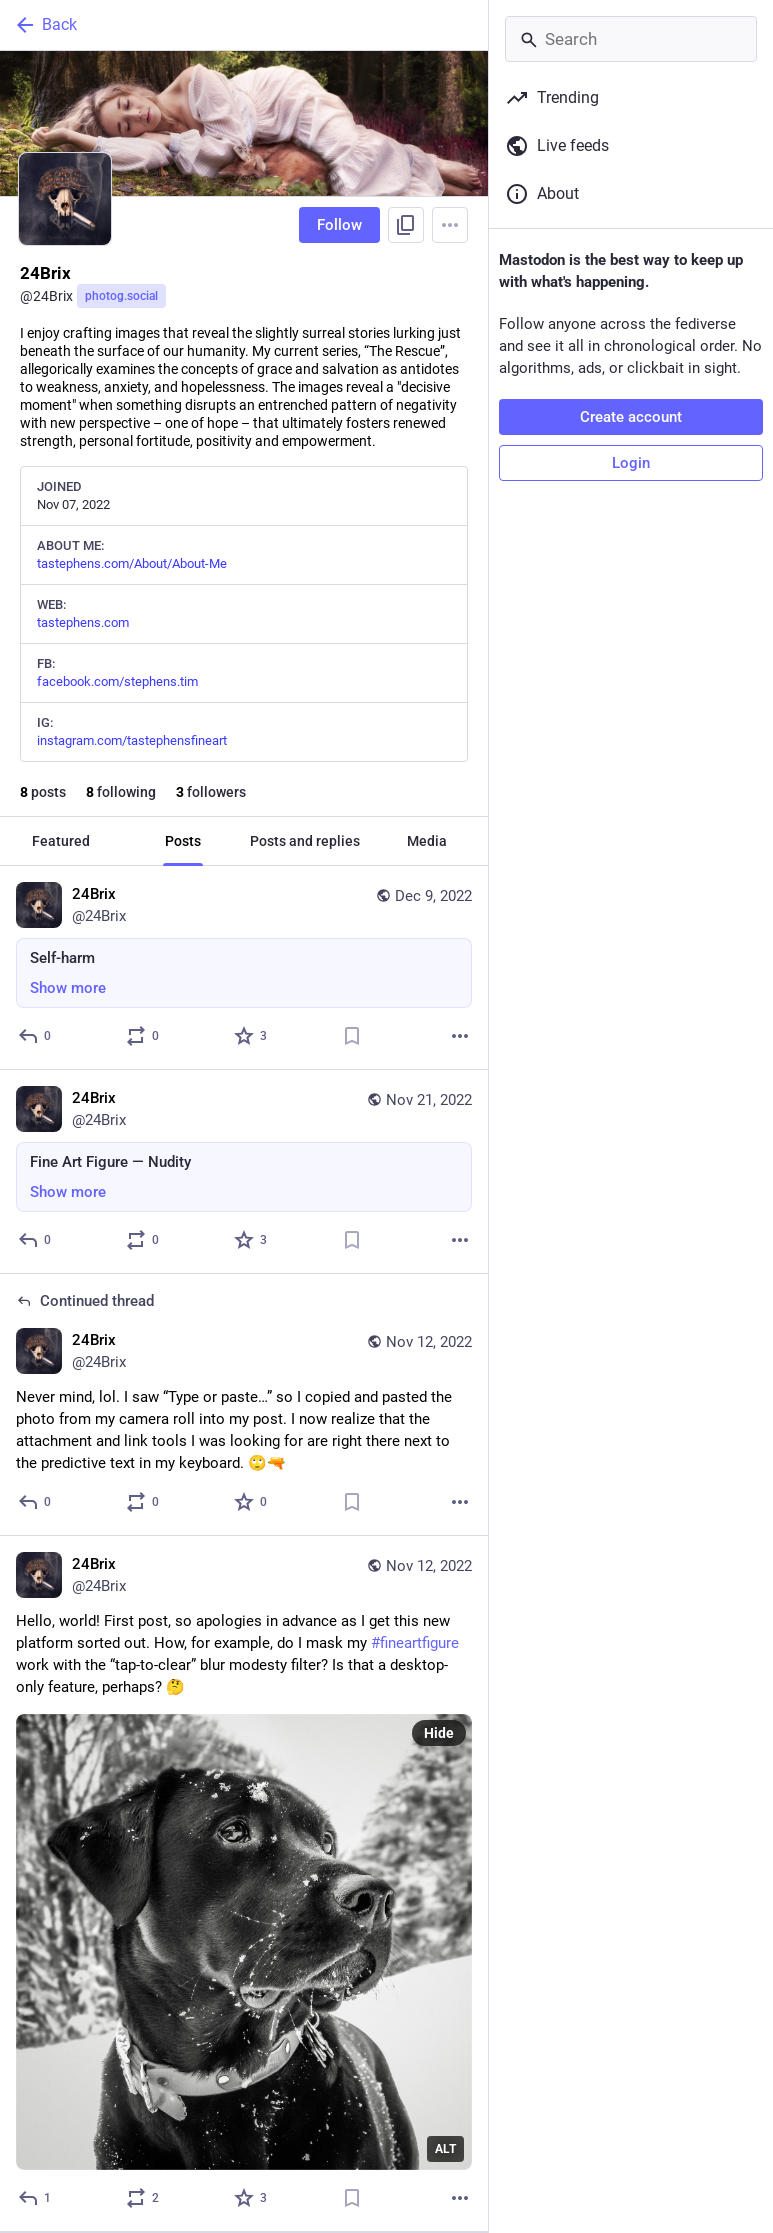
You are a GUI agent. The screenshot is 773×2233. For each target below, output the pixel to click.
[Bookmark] (352, 1036)
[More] (460, 1036)
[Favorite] (251, 1036)
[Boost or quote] (143, 1036)
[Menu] (450, 225)
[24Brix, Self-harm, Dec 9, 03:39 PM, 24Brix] (244, 968)
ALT (445, 2149)
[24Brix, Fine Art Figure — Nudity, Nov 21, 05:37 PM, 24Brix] (244, 1172)
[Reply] (35, 1036)
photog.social (121, 296)
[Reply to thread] (35, 1502)
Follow (339, 225)
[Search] (631, 39)
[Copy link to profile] (406, 225)
